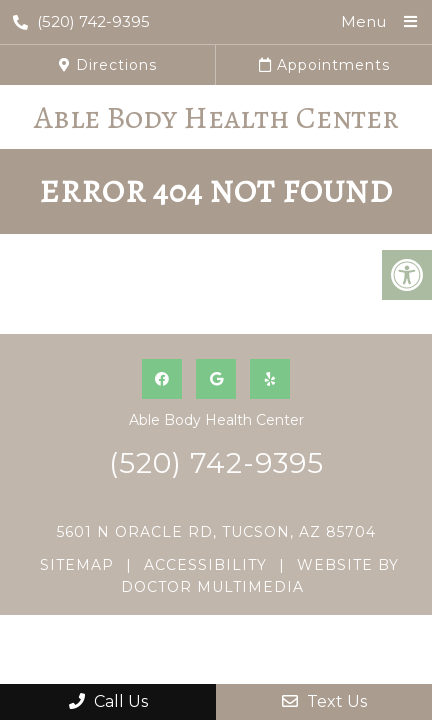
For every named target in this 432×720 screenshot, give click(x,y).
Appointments (324, 65)
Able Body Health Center (216, 117)
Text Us (324, 701)
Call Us (108, 701)
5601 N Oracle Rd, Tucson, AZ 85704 (216, 532)
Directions (108, 65)
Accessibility (205, 565)
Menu (363, 21)
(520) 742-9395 (81, 21)
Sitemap (77, 565)
